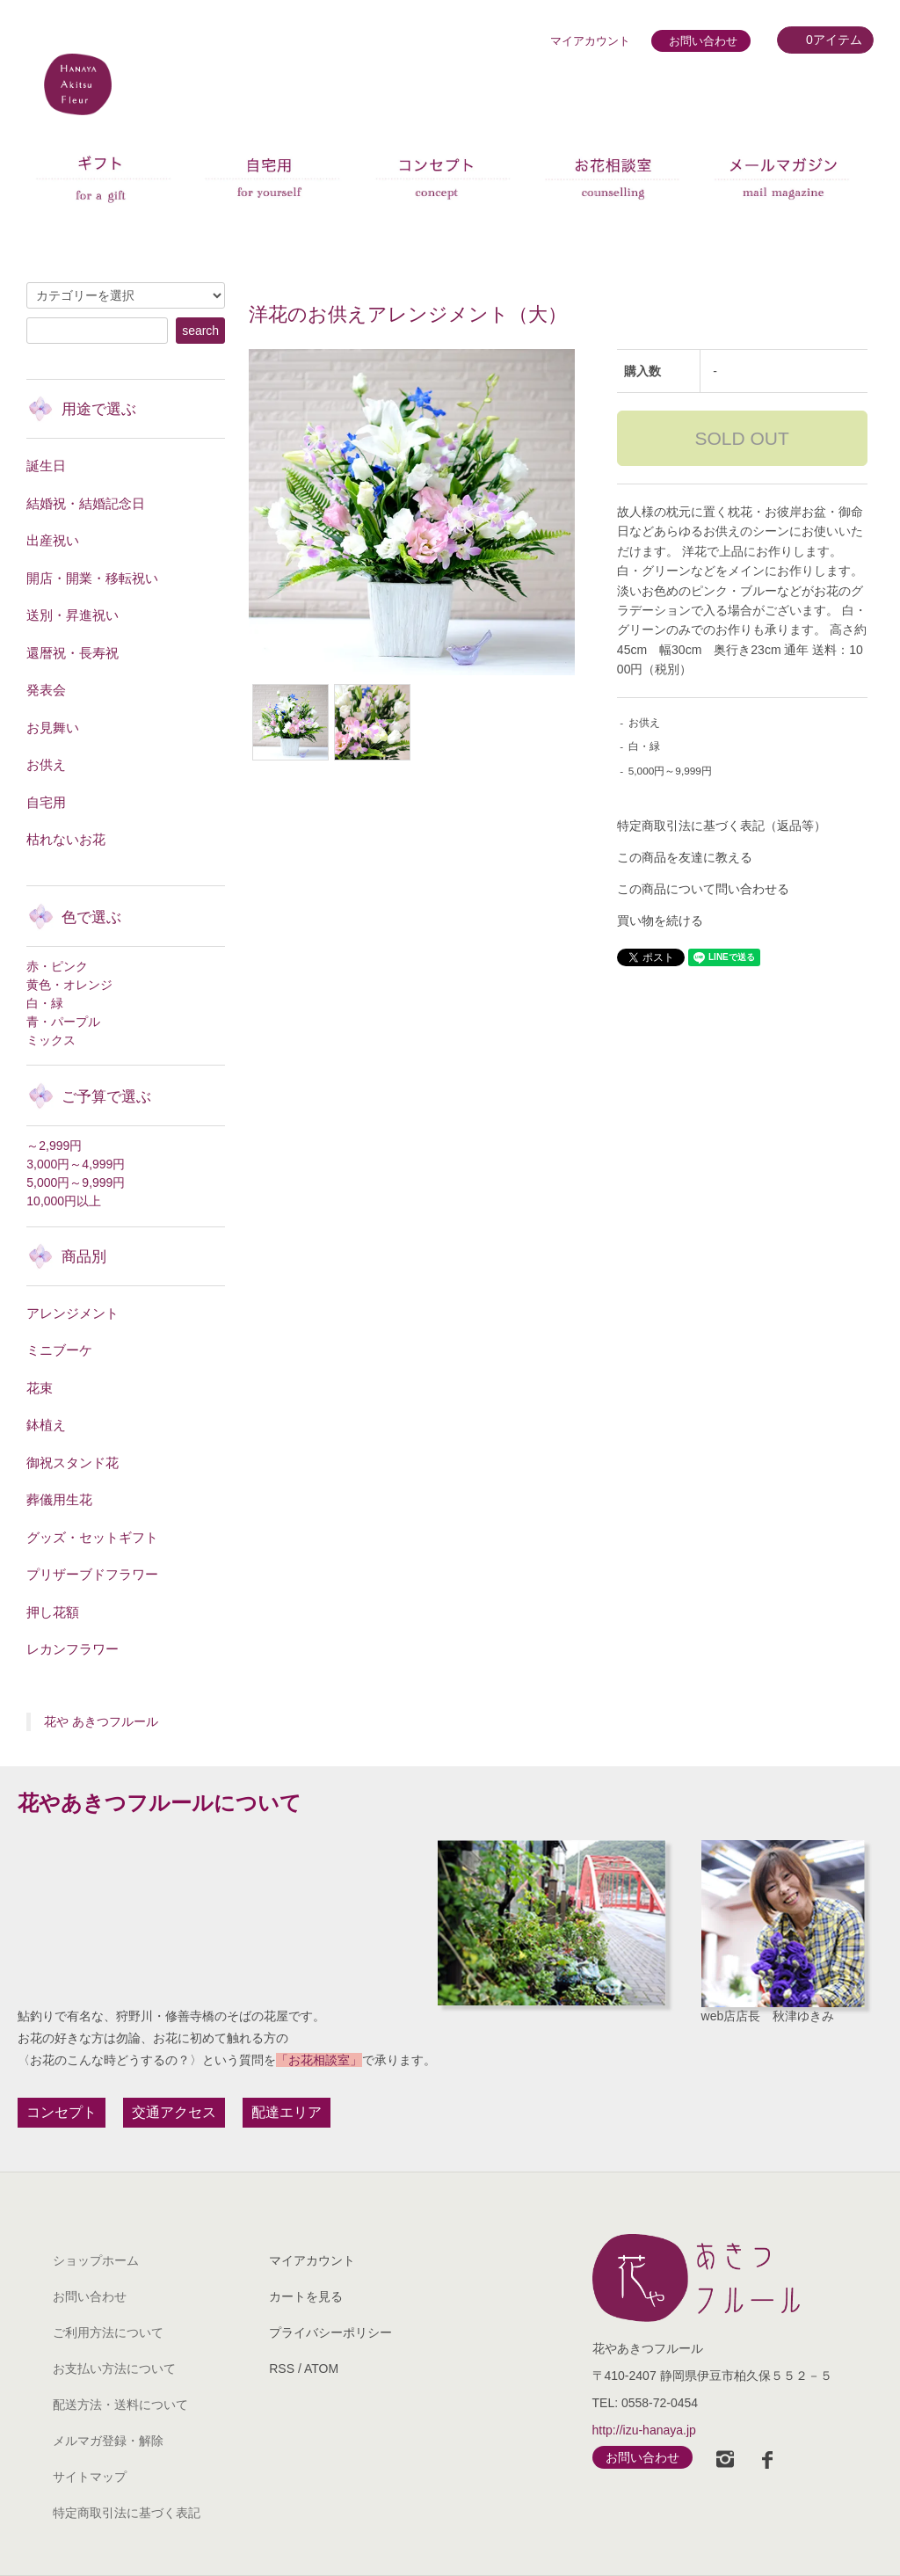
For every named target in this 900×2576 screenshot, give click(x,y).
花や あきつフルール (101, 1721)
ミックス (51, 1040)
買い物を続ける (660, 920)
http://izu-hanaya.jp (644, 2430)
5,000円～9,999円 (670, 771)
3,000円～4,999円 (75, 1164)
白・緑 (644, 746)
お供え (644, 723)
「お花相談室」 (319, 2060)
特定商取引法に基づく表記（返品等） (721, 826)
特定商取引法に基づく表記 (126, 2513)
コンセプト (61, 2112)
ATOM (321, 2368)
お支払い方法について (114, 2368)
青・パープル (63, 1022)
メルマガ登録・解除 (108, 2441)
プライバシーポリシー (330, 2332)
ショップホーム (96, 2260)
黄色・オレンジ (69, 985)
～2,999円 (54, 1146)
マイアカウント (590, 40)
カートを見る (306, 2296)
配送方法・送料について (120, 2405)
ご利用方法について (108, 2332)
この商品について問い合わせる (703, 889)
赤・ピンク (57, 966)
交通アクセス (174, 2112)
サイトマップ (90, 2477)
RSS (281, 2368)
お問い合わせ (703, 40)
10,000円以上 (63, 1201)
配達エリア (286, 2112)
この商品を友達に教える (684, 857)
